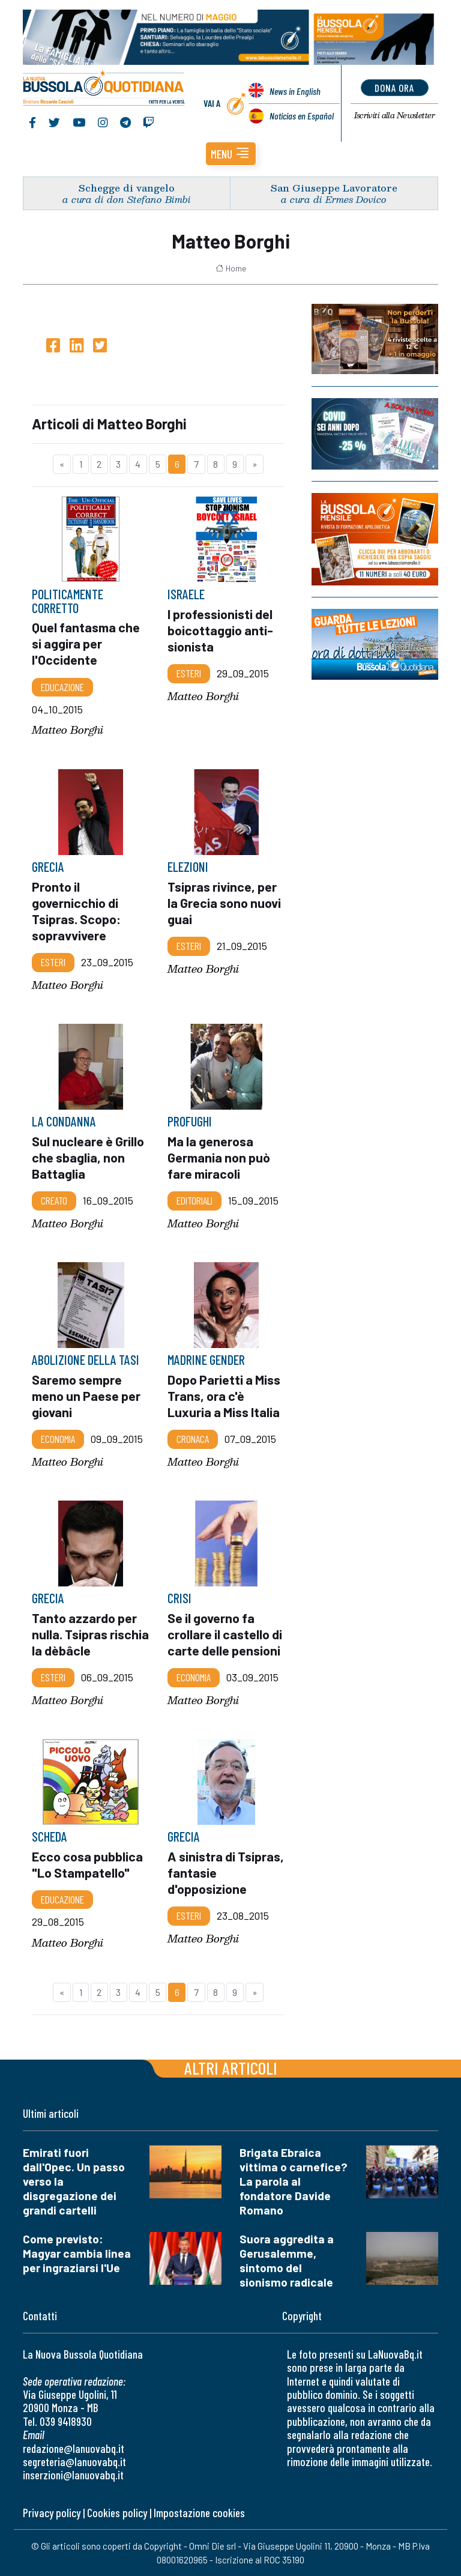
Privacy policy (51, 2513)
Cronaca (192, 1438)
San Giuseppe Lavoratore (334, 187)
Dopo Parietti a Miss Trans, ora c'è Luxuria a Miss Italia (223, 1395)
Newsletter (394, 116)
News (295, 91)
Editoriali (194, 1200)
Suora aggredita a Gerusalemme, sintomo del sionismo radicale (287, 2260)
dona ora (395, 87)
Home (230, 268)
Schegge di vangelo (127, 187)
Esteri (188, 673)
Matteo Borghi (67, 730)
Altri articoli (230, 2067)
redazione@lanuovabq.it (73, 2448)
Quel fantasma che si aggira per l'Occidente (86, 643)
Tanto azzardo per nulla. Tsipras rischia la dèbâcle (90, 1633)
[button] (231, 153)
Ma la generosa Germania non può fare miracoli (219, 1157)
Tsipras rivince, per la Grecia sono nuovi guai (224, 902)
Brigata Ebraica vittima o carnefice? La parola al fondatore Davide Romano (294, 2181)
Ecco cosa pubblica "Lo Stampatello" (87, 1863)
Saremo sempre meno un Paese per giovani (87, 1395)
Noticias (302, 115)
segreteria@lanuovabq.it (74, 2462)
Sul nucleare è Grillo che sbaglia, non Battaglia (88, 1157)
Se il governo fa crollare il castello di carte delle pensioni (224, 1633)
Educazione (62, 686)
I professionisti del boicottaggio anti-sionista (220, 630)
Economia (58, 1438)
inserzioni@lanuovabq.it (73, 2475)
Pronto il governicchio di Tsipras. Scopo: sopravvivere (76, 910)
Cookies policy (117, 2513)
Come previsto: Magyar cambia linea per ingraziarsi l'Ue (77, 2253)
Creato (54, 1200)
